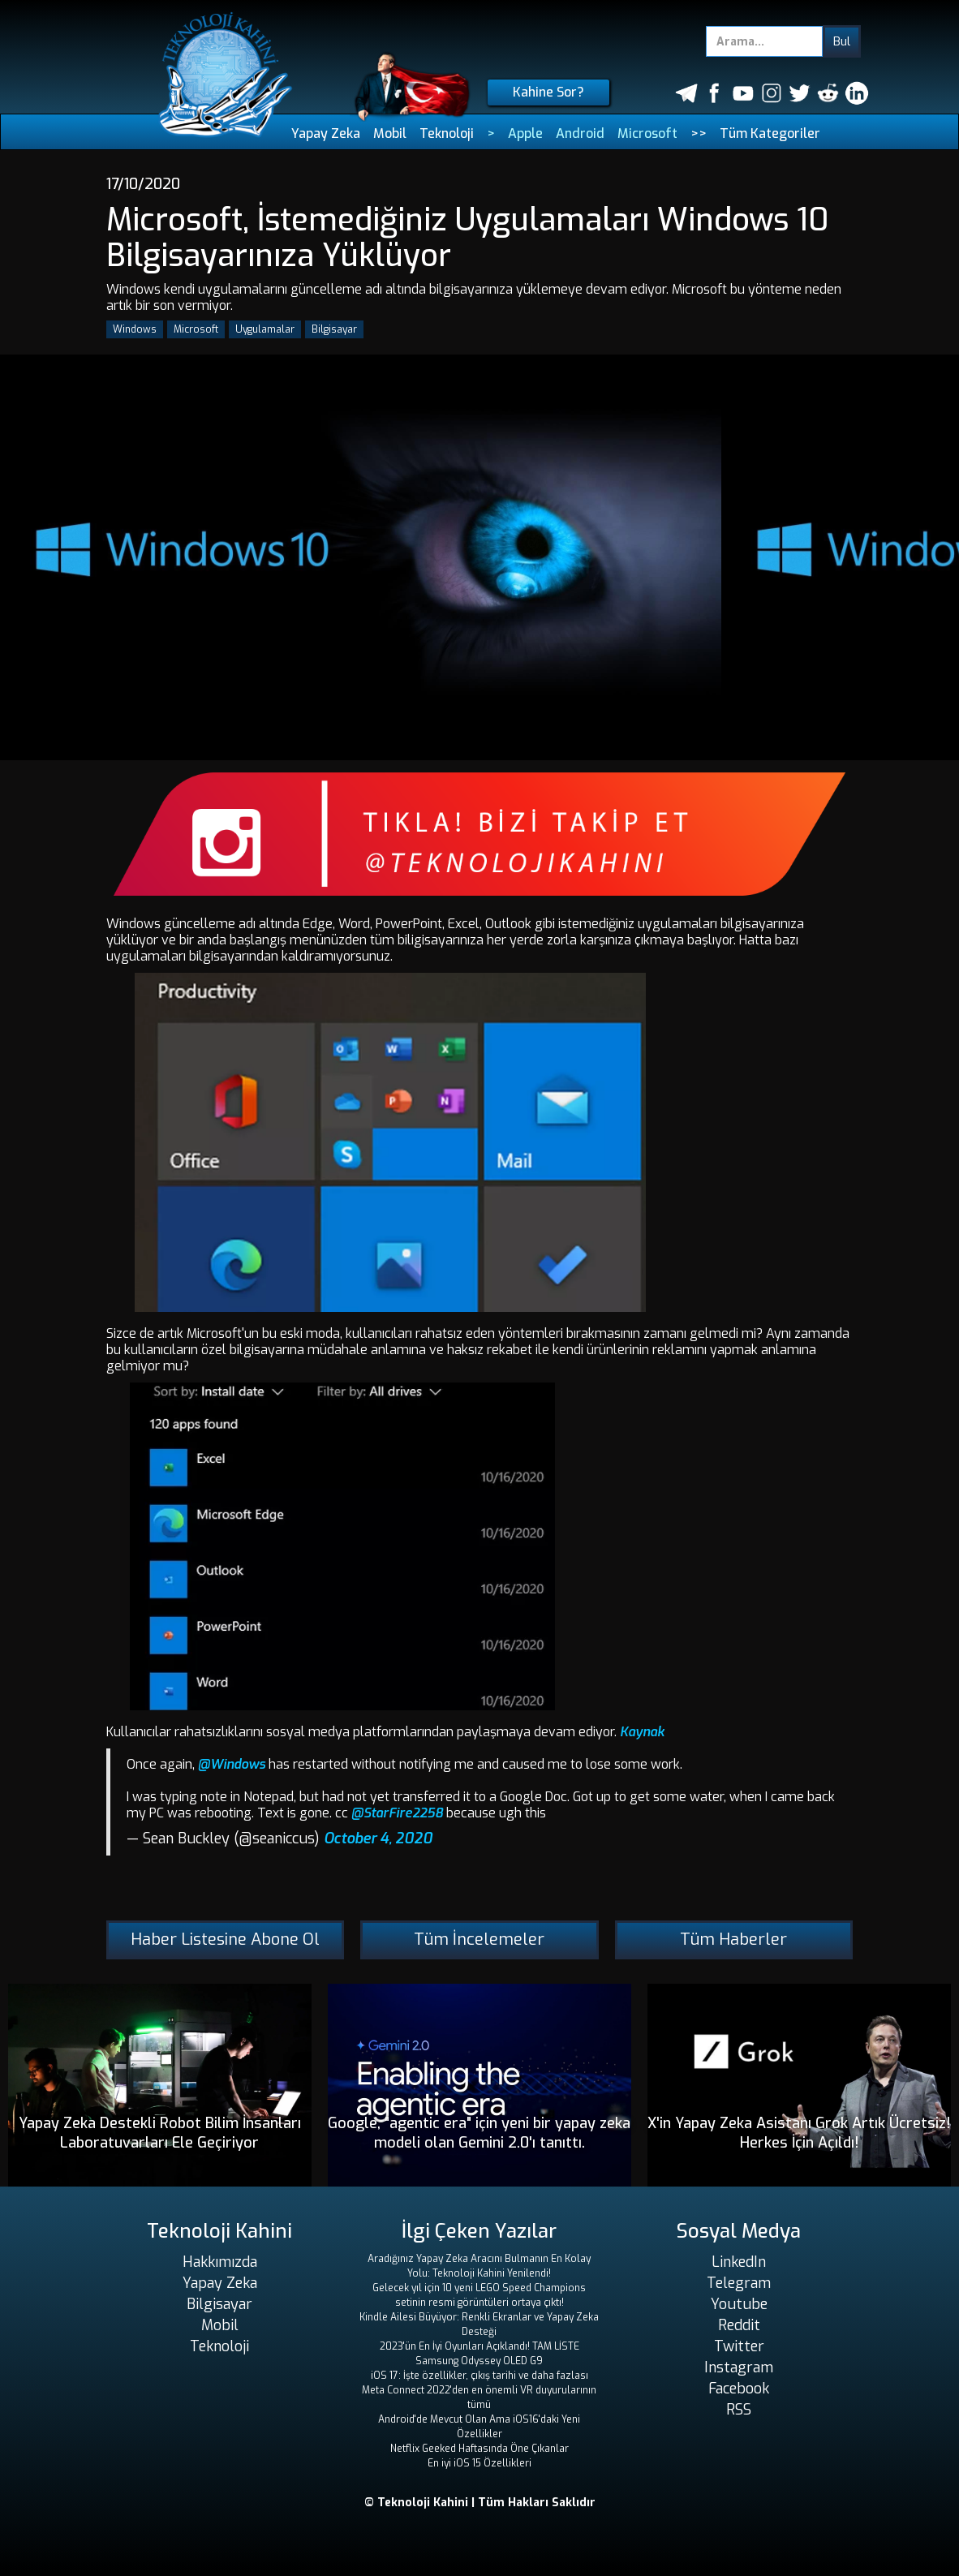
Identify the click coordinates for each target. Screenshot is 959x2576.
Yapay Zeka (325, 133)
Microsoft (647, 133)
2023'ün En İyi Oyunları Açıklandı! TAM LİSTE (479, 2346)
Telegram (739, 2283)
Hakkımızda (220, 2262)
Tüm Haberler (733, 1939)
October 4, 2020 (378, 1838)
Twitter (739, 2346)
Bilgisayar (334, 329)
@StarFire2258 (397, 1812)
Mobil (389, 133)
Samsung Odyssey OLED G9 (479, 2361)
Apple (525, 133)
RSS (738, 2409)
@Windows (231, 1764)
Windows (135, 329)
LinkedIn (739, 2262)
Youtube (739, 2304)
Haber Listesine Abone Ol (225, 1939)
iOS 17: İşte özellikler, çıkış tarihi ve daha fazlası (479, 2375)
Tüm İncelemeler (479, 1939)
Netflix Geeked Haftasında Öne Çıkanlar (479, 2448)
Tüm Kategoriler (770, 133)
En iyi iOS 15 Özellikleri (479, 2463)
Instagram (738, 2367)
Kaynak (642, 1731)
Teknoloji (446, 133)
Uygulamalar (265, 329)
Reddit (739, 2325)
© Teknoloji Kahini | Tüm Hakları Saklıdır (480, 2502)
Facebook (738, 2388)
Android (580, 133)
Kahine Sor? (548, 92)
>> (698, 133)
